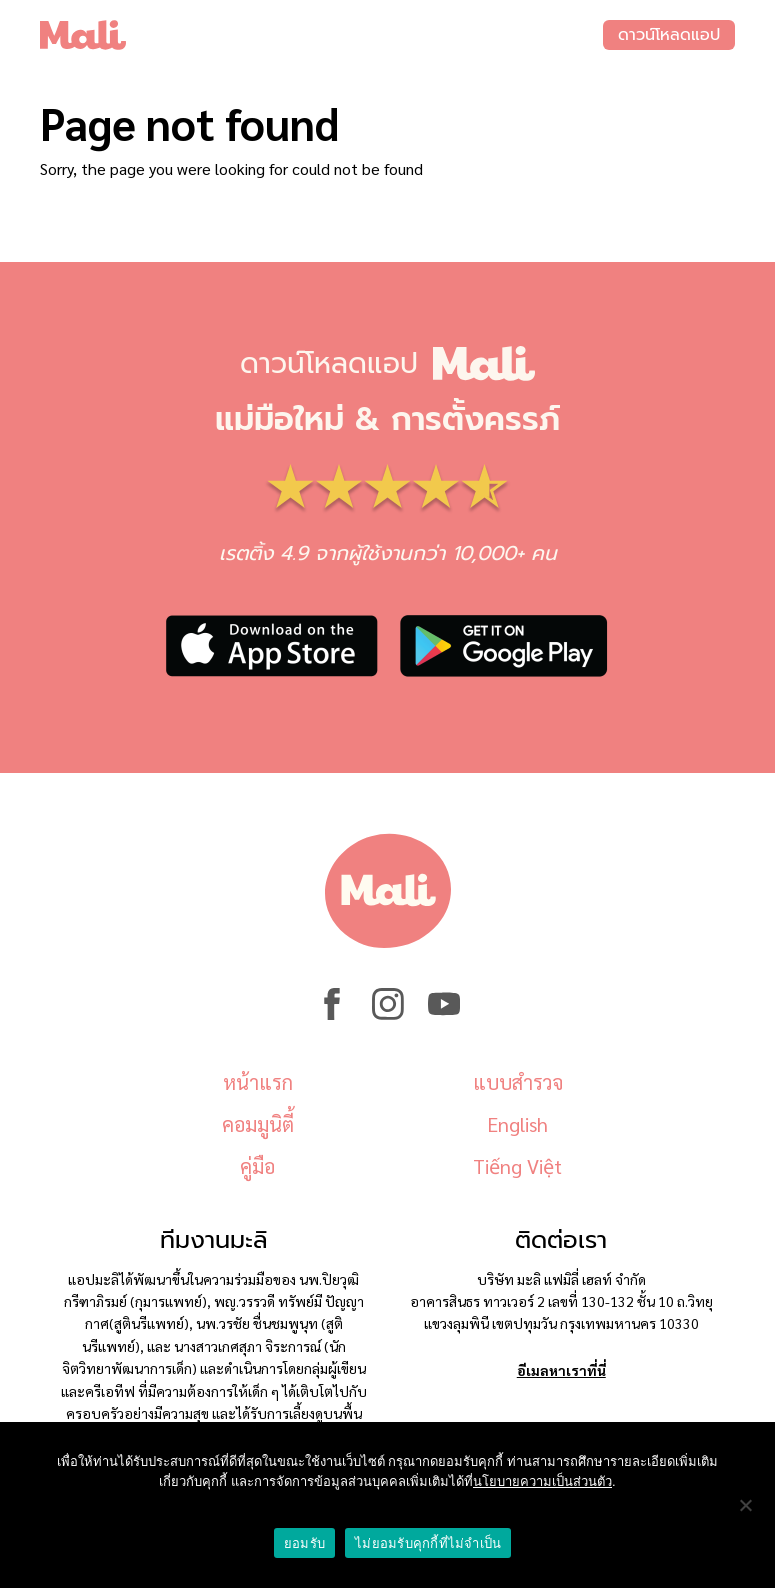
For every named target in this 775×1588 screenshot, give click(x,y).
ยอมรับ (304, 1543)
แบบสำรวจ (518, 1082)
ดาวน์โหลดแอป (669, 35)
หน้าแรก (258, 1082)
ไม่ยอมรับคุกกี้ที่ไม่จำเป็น (428, 1543)
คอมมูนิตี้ (258, 1124)
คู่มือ (257, 1166)
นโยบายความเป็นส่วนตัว (542, 1481)
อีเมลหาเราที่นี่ (561, 1370)
